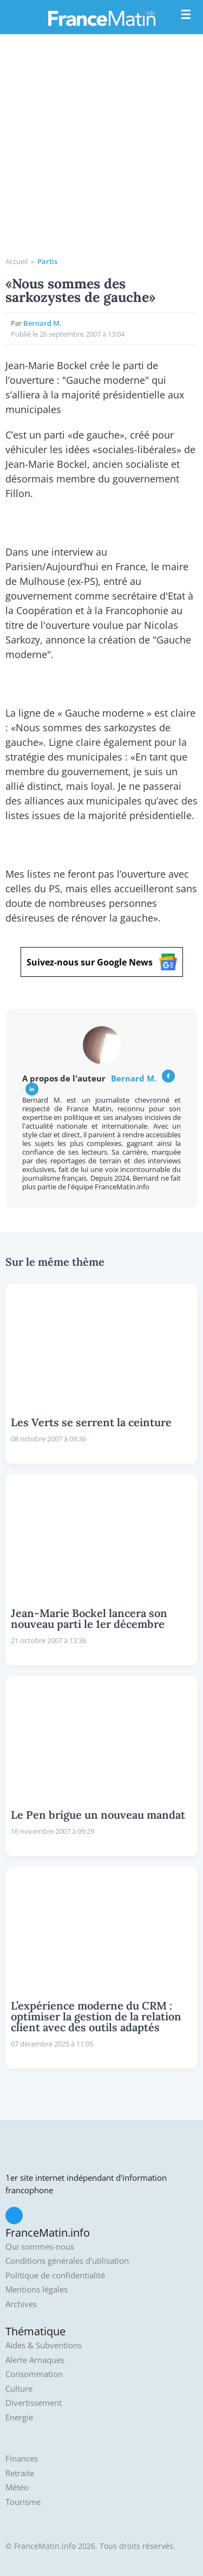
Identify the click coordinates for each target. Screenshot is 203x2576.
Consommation (34, 2374)
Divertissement (33, 2403)
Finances (21, 2458)
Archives (21, 2304)
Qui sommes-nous (39, 2247)
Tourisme (23, 2502)
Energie (19, 2417)
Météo (17, 2487)
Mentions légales (36, 2289)
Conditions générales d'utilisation (67, 2261)
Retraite (19, 2473)
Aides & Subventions (43, 2345)
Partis (47, 261)
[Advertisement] (101, 149)
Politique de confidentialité (55, 2275)
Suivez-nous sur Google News (102, 962)
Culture (18, 2389)
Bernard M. (42, 323)
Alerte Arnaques (34, 2360)
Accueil (16, 261)
